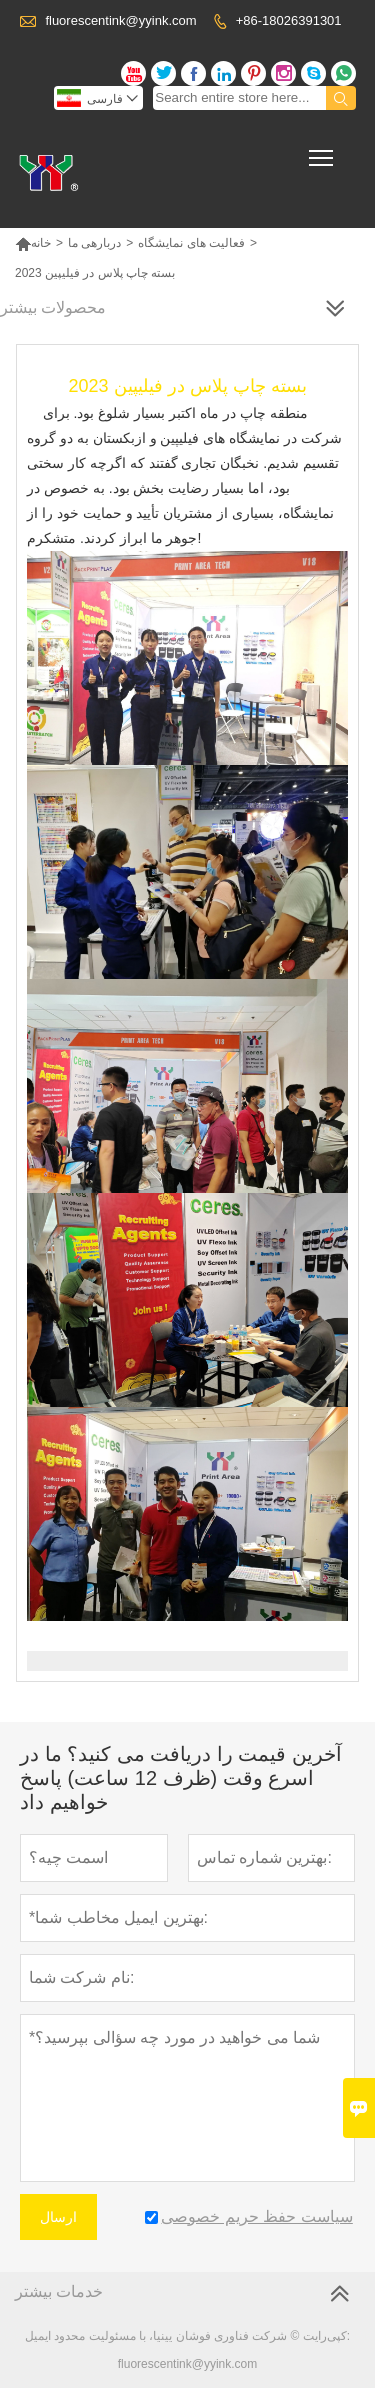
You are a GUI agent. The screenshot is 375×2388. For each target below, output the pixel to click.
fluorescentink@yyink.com (120, 20)
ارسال (58, 2217)
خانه (33, 243)
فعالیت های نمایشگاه (191, 243)
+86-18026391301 (289, 20)
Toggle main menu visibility (322, 151)
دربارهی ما (94, 243)
